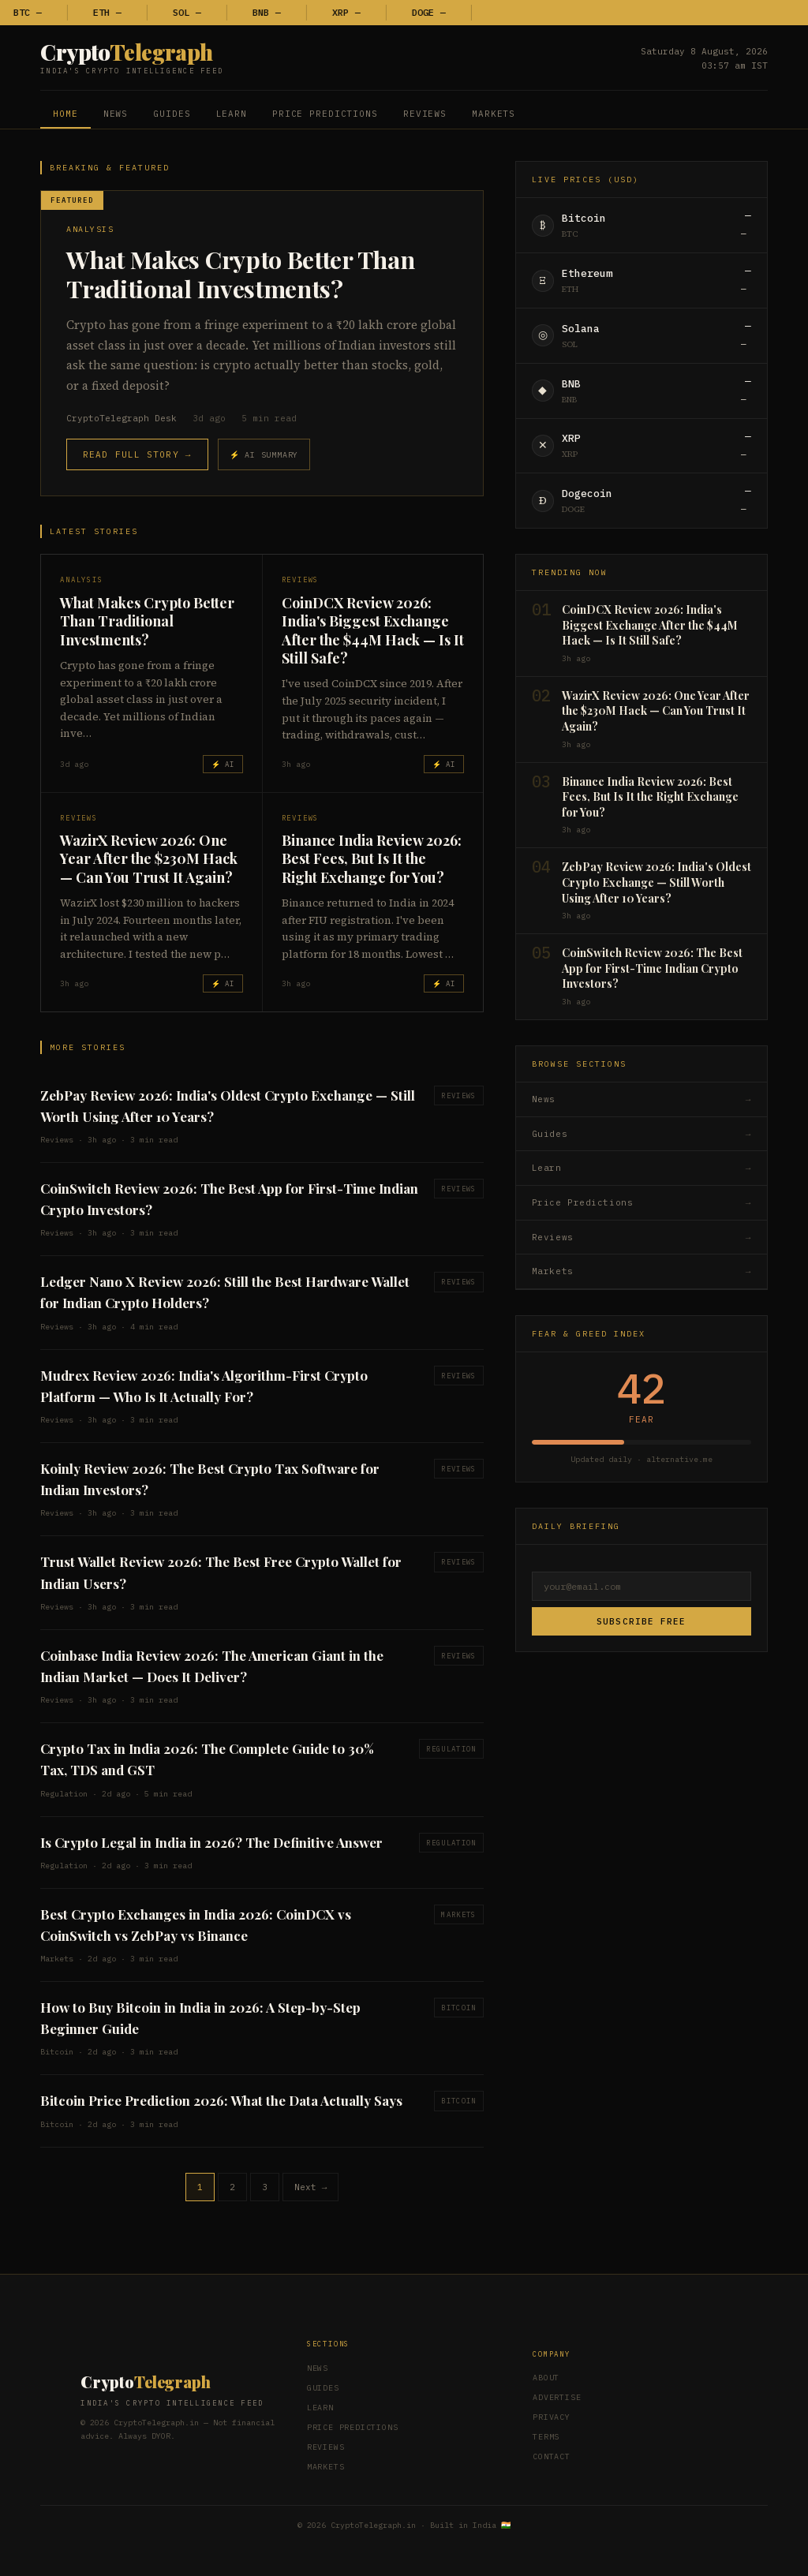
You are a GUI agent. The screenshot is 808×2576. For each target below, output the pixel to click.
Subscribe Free (641, 1621)
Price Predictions (325, 113)
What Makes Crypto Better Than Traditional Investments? (240, 274)
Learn (231, 113)
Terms (546, 2437)
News (116, 113)
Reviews (425, 113)
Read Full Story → (137, 454)
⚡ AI (222, 764)
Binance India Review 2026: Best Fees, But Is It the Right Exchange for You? (372, 859)
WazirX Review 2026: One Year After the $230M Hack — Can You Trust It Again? (149, 859)
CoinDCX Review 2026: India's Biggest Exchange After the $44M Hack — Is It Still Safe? (373, 630)
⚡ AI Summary (264, 455)
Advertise (557, 2397)
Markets (493, 113)
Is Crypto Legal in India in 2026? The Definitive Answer (211, 1842)
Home (65, 113)
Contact (551, 2456)
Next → (310, 2187)
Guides (171, 113)
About (546, 2377)
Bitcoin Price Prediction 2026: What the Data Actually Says (221, 2100)
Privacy (551, 2417)
